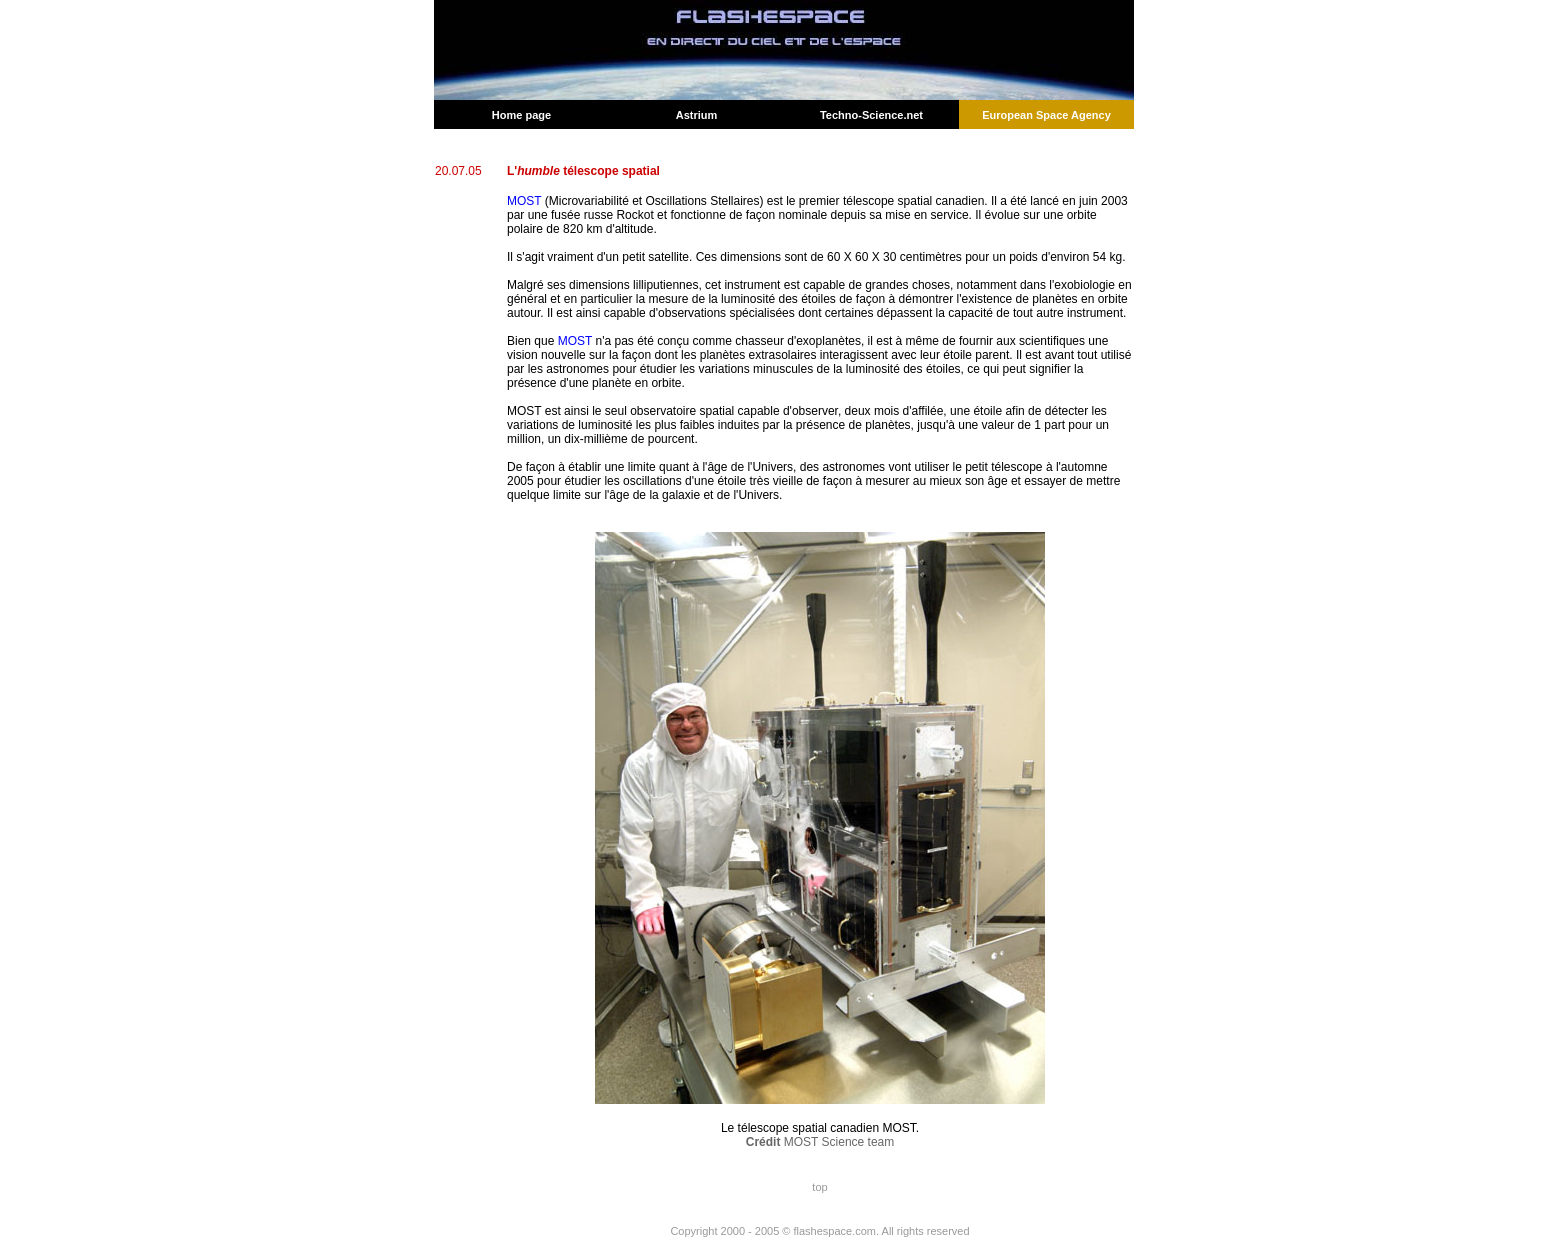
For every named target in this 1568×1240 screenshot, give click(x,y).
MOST (524, 201)
